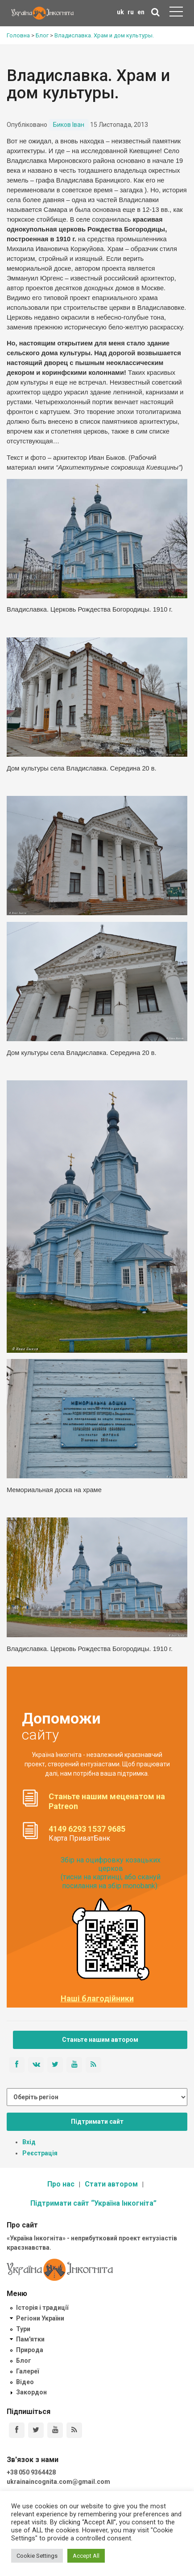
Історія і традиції (42, 2307)
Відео (25, 2381)
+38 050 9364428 (31, 2472)
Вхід (29, 2142)
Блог (23, 2360)
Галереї (27, 2371)
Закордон (31, 2392)
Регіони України (40, 2318)
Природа (29, 2349)
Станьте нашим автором (100, 2039)
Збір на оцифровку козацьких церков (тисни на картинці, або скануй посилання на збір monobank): (111, 1873)
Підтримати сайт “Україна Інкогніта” (93, 2203)
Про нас (60, 2184)
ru (131, 12)
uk (120, 12)
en (140, 12)
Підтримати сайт (97, 2121)
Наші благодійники (97, 1998)
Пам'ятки (30, 2339)
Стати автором (111, 2184)
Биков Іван (68, 124)
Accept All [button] (86, 2555)
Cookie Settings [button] (37, 2555)
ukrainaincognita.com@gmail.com (58, 2481)
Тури (23, 2329)
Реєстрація (40, 2153)
